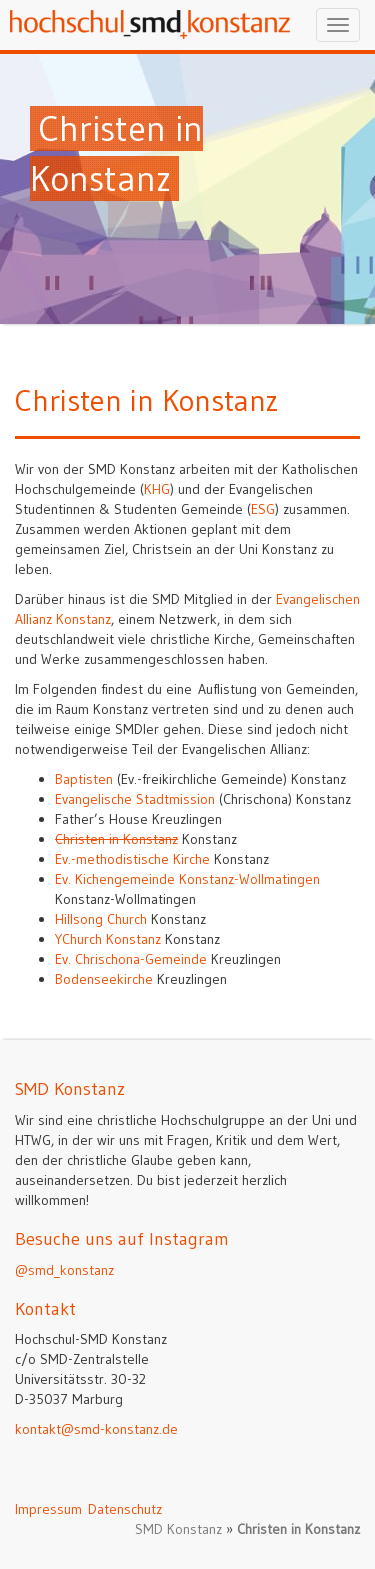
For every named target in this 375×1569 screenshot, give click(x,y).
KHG (157, 489)
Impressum (48, 1509)
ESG (263, 509)
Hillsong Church (101, 919)
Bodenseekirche (104, 979)
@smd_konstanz (64, 1270)
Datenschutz (125, 1509)
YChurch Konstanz (108, 939)
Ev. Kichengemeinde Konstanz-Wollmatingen (187, 879)
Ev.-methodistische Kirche (132, 859)
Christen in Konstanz (116, 839)
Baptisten (84, 779)
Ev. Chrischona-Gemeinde (131, 959)
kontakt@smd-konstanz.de (96, 1429)
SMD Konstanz (178, 1529)
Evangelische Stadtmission (135, 799)
